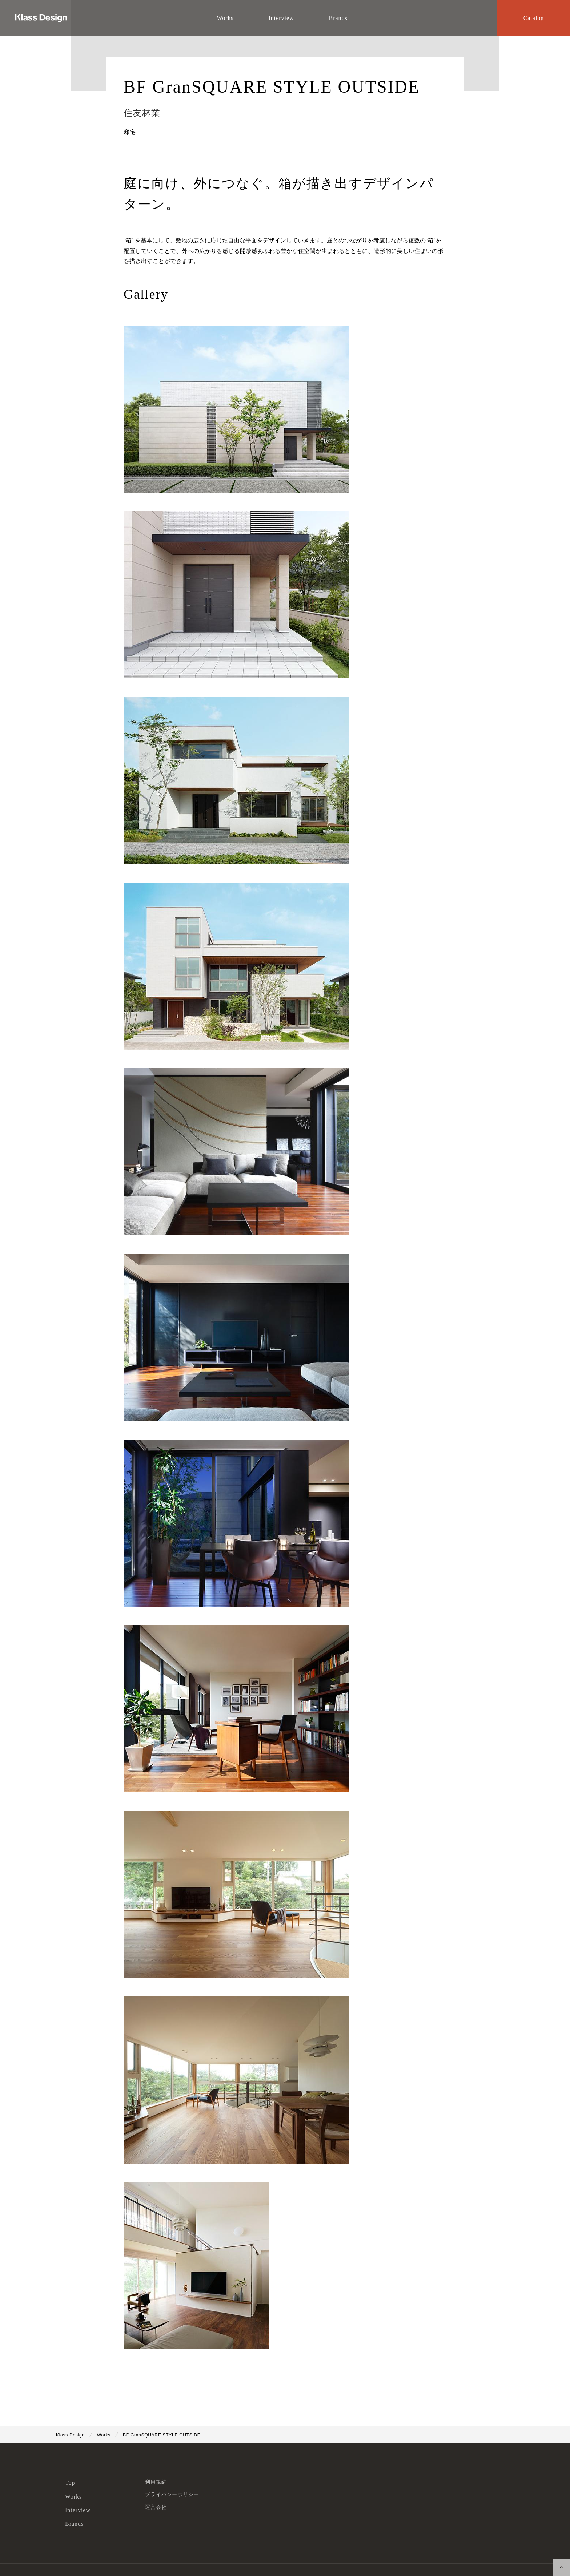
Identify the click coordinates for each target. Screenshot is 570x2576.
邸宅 (130, 132)
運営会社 (155, 2507)
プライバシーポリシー (172, 2494)
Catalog (533, 18)
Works (73, 2497)
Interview (78, 2510)
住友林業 (142, 113)
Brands (74, 2524)
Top (70, 2483)
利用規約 (155, 2482)
